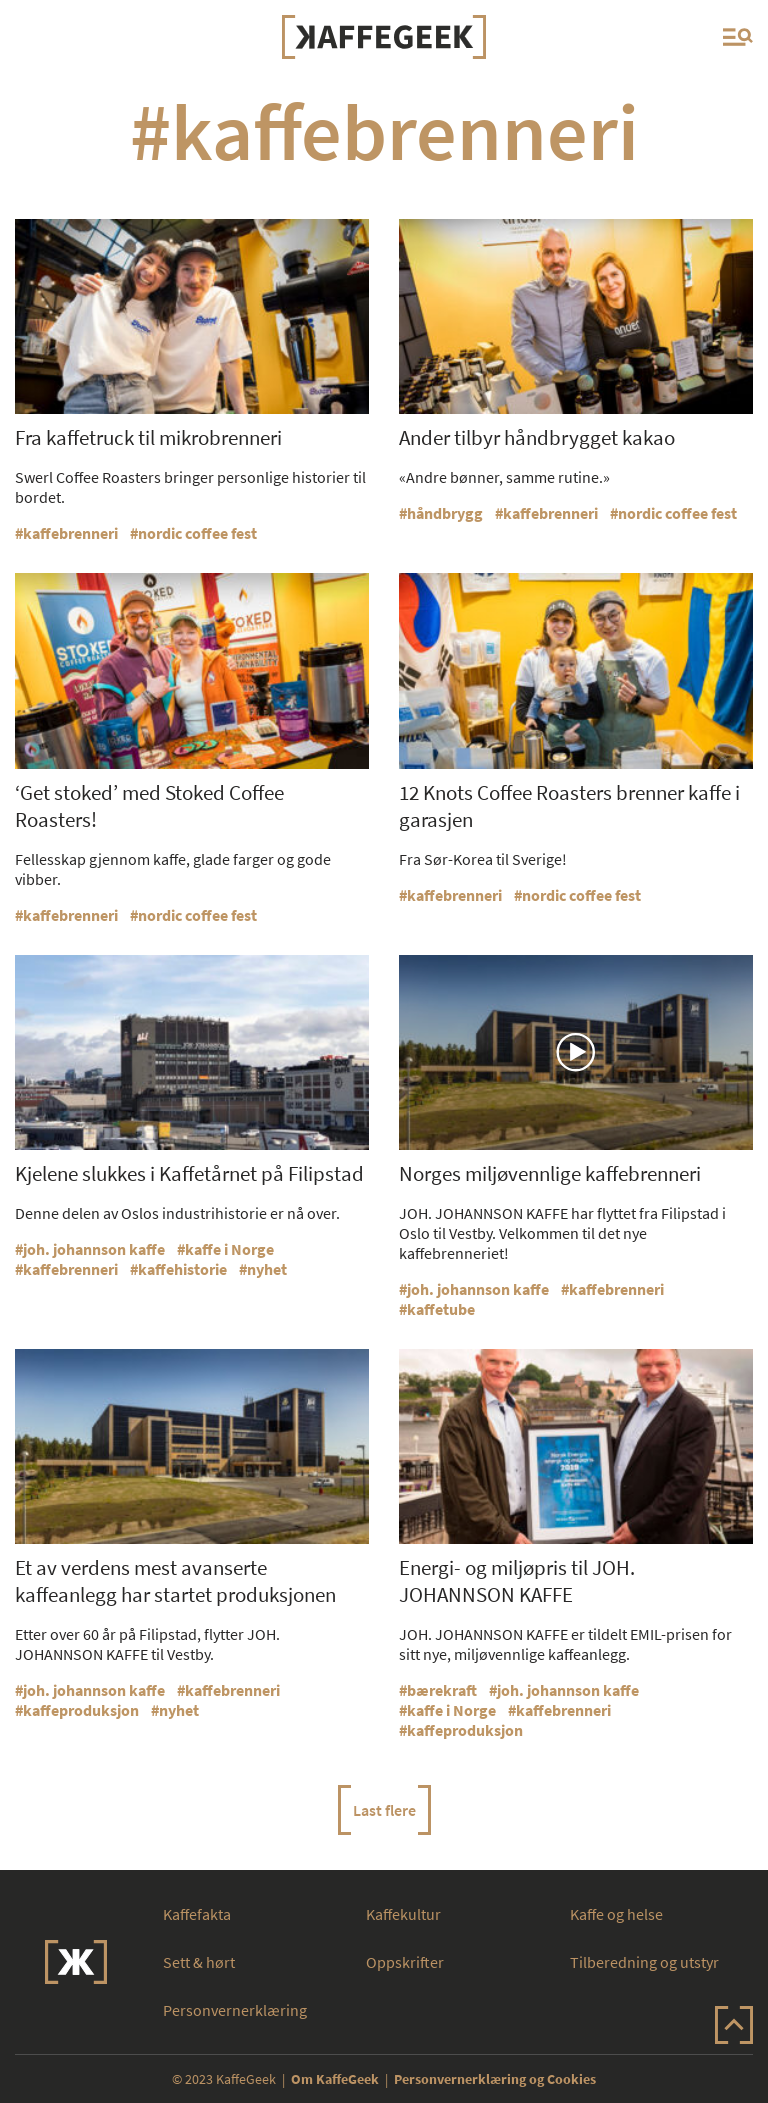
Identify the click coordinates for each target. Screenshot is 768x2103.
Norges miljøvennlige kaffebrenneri (550, 1173)
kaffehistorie (182, 1269)
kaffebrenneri (70, 533)
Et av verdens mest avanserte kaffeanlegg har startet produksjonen (175, 1581)
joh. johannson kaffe (94, 1249)
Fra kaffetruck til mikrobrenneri (148, 437)
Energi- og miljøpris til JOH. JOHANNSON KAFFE (517, 1581)
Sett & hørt (199, 1962)
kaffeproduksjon (81, 1710)
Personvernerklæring (235, 2010)
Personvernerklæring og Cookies (495, 2079)
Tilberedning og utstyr (644, 1962)
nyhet (267, 1269)
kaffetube (441, 1309)
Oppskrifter (405, 1962)
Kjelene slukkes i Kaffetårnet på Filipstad (189, 1173)
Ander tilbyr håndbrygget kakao (537, 437)
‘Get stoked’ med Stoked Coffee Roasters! (149, 806)
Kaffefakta (197, 1914)
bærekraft (442, 1690)
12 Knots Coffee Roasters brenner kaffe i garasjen (569, 806)
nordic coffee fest (197, 533)
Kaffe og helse (616, 1914)
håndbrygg (445, 513)
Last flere (384, 1810)
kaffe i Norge (229, 1249)
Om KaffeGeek (335, 2079)
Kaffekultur (403, 1914)
